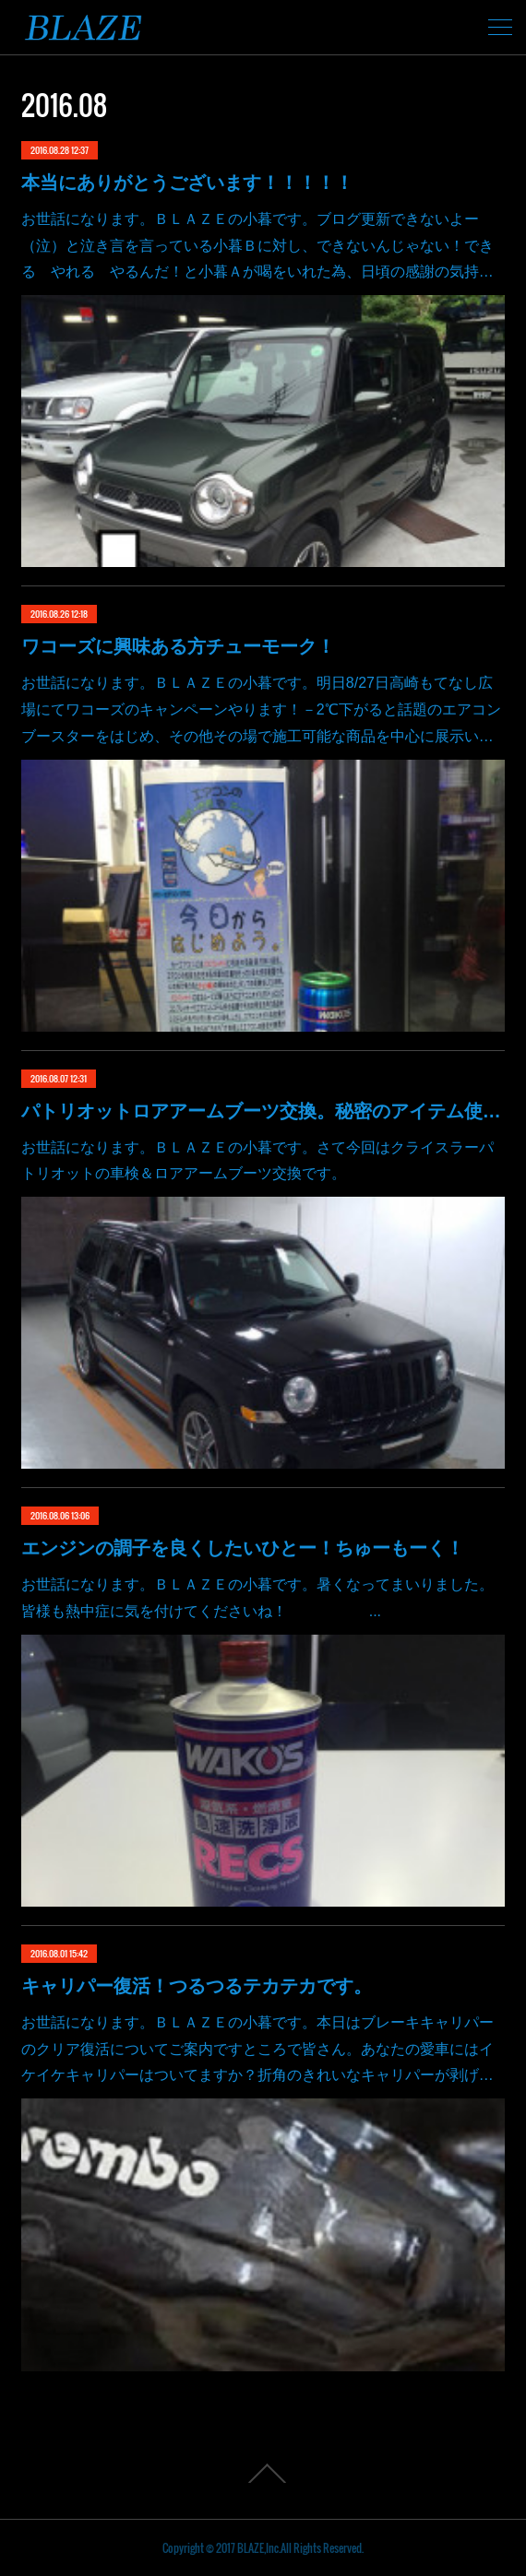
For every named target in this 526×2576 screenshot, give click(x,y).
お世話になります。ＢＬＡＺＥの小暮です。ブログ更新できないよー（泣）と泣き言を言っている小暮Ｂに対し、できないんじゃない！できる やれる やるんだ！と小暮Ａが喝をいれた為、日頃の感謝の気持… (257, 245)
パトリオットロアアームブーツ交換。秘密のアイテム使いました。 (263, 1111)
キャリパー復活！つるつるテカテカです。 (196, 1986)
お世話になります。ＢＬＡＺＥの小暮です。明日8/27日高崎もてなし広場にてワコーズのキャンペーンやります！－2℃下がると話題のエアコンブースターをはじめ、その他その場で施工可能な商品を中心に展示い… (261, 709)
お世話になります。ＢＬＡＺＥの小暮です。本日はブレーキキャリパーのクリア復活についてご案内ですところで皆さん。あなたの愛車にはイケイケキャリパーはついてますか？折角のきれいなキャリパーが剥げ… (257, 2049)
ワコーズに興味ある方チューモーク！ (178, 646)
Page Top (263, 2474)
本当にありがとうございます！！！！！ (187, 182)
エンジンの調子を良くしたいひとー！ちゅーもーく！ (242, 1548)
